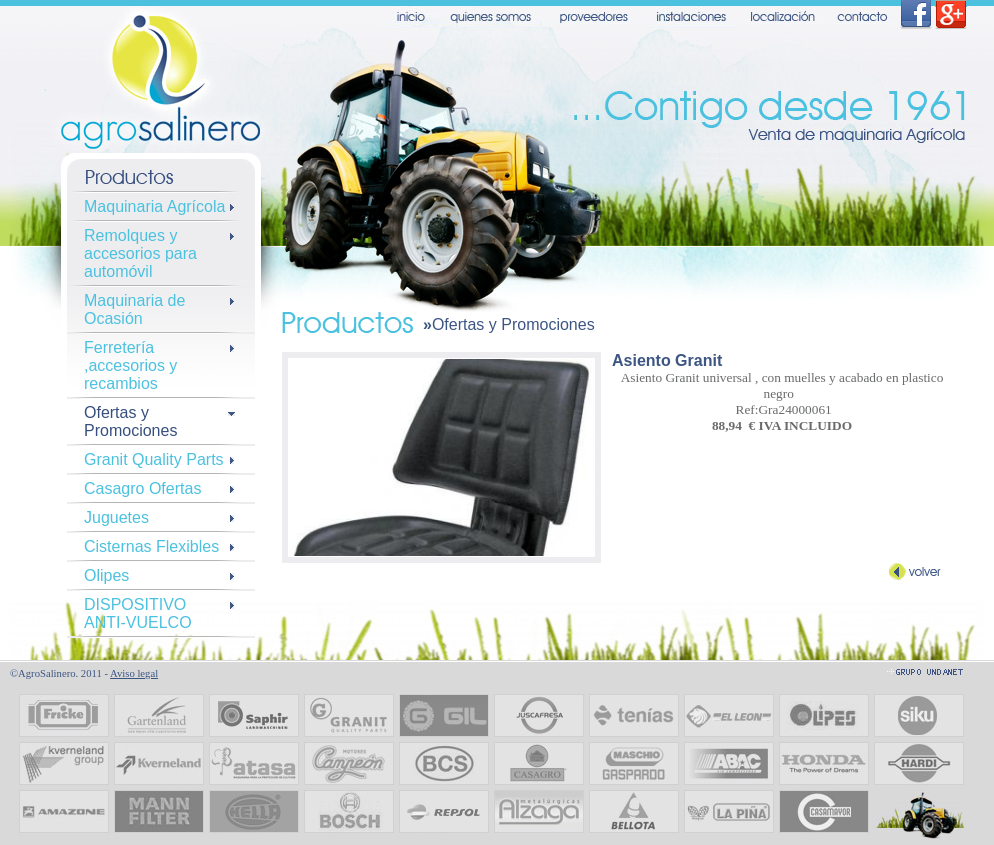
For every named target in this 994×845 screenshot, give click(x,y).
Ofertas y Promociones (513, 324)
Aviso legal (134, 673)
